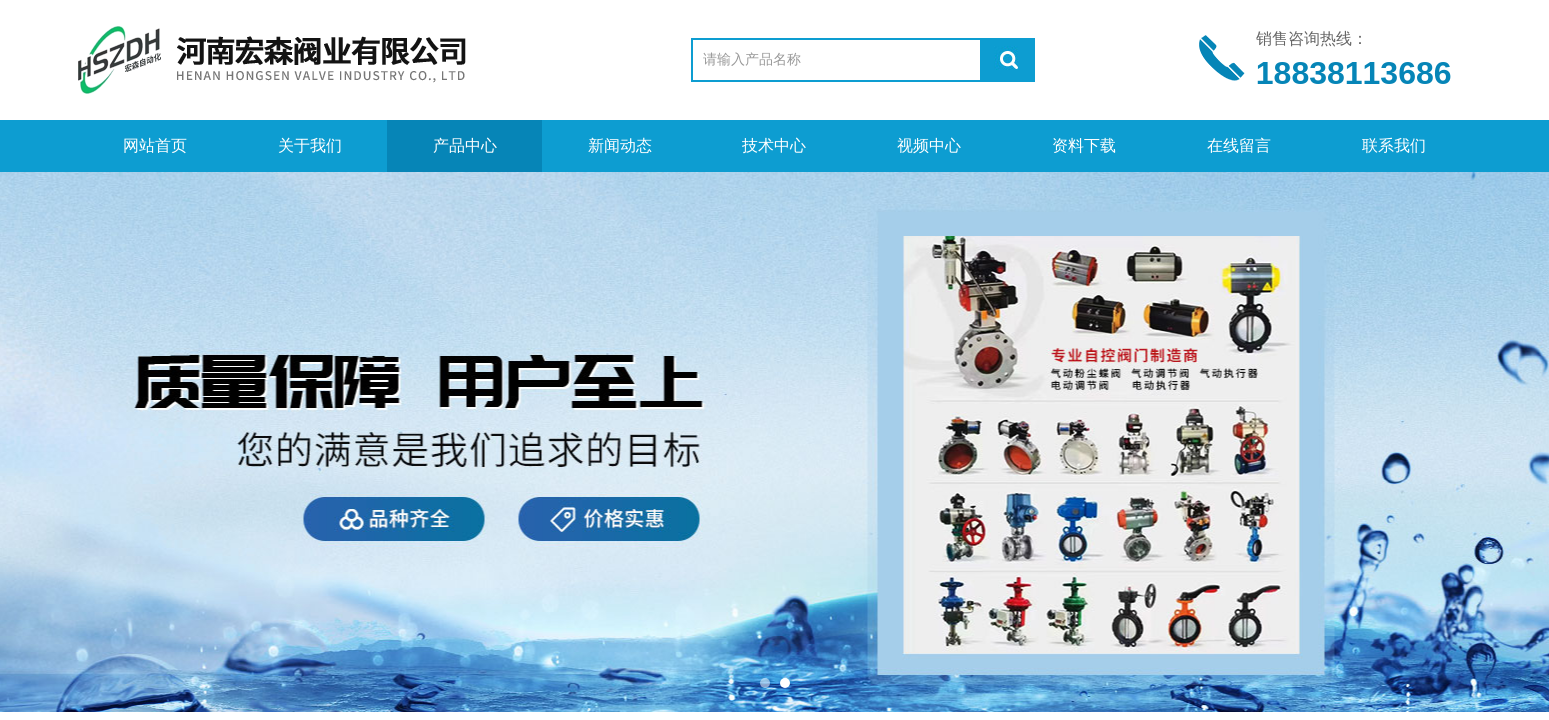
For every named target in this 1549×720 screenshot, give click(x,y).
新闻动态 (620, 145)
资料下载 (1084, 145)
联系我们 (1394, 145)
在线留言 (1239, 145)
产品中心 (465, 145)
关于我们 (310, 145)
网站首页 (155, 145)
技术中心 (774, 145)
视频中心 (929, 145)
